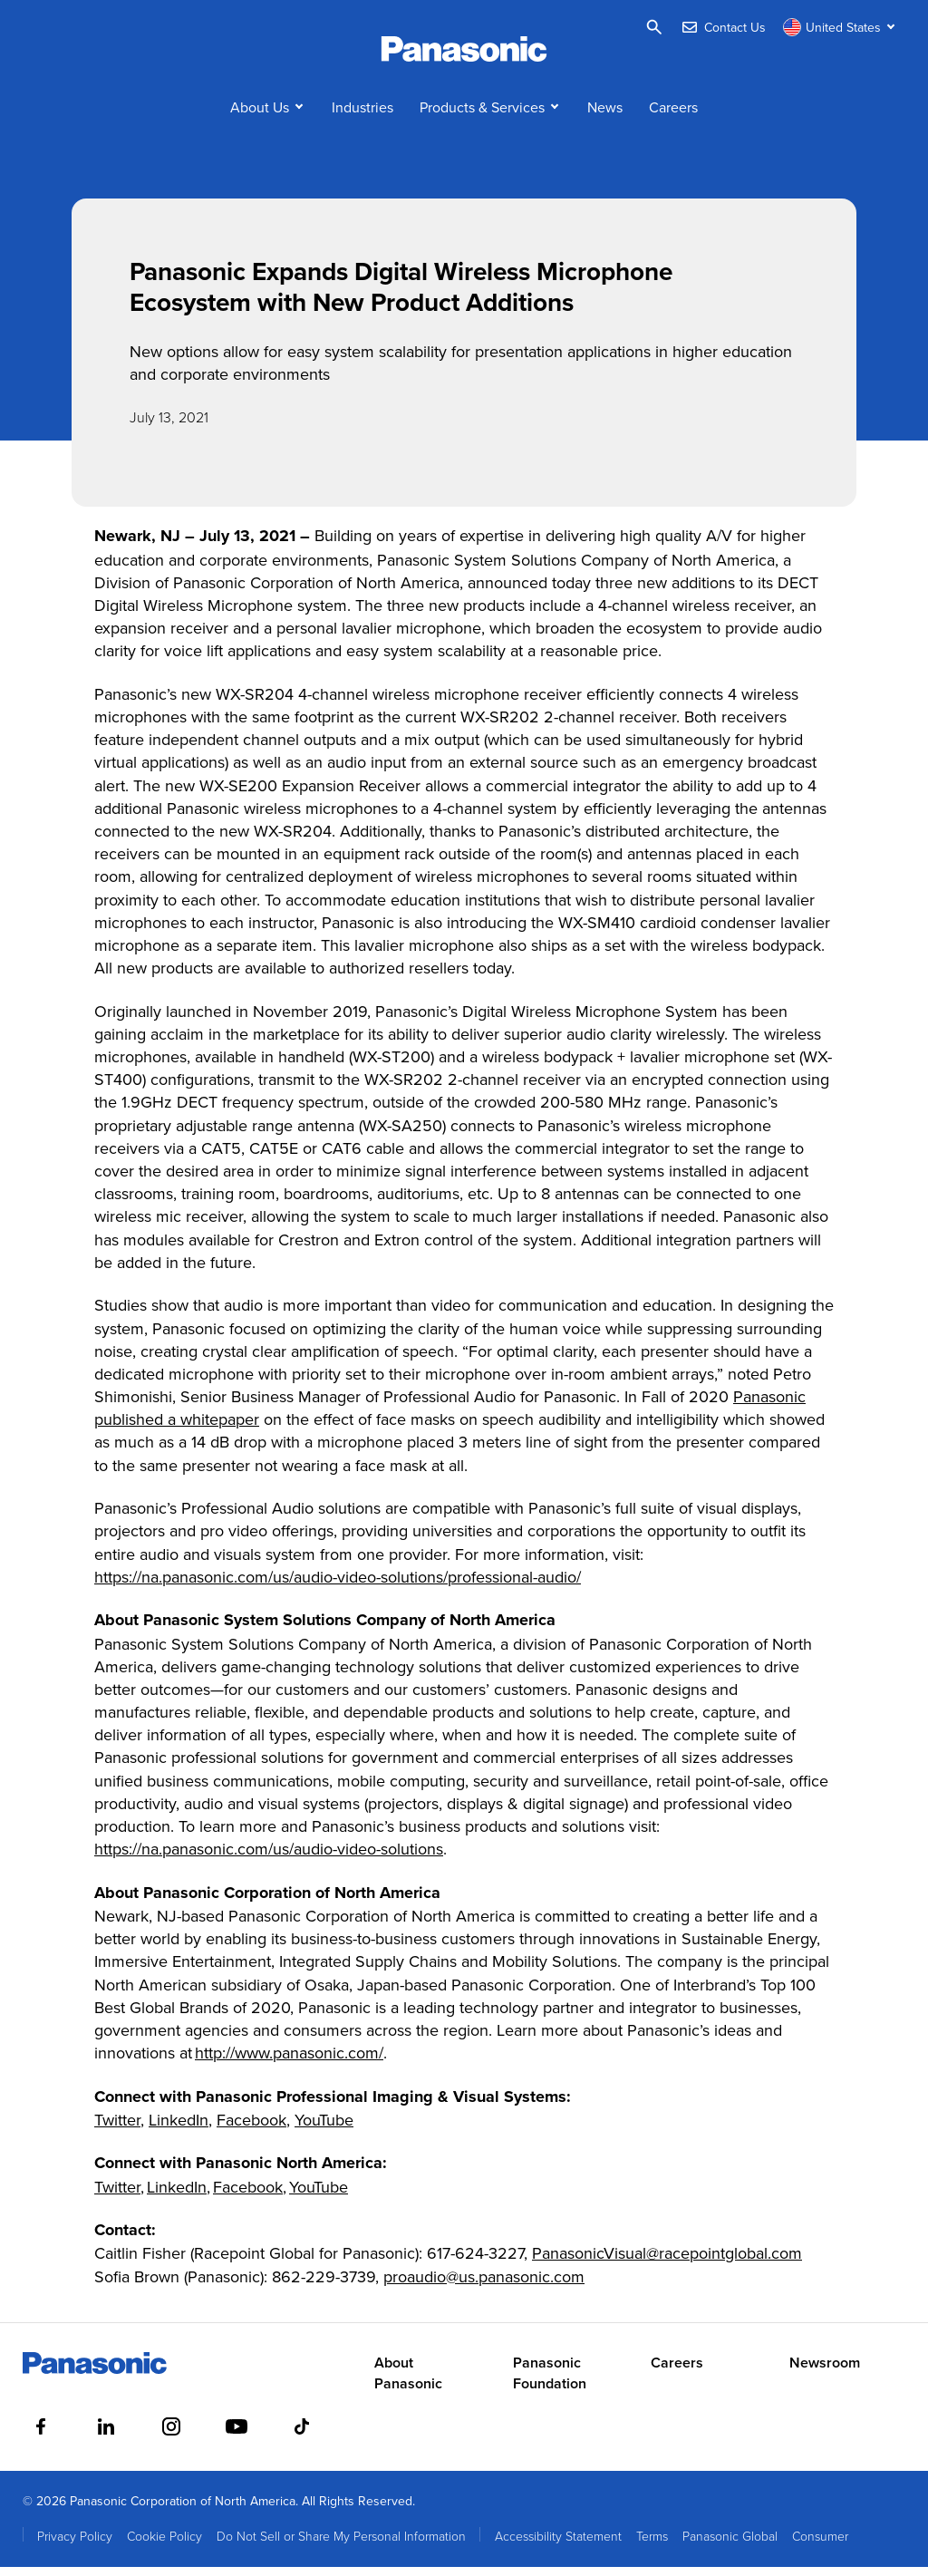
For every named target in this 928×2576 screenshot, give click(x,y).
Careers (673, 116)
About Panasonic (408, 2383)
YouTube (324, 2128)
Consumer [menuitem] (820, 2544)
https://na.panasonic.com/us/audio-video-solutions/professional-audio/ (337, 1585)
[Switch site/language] (841, 27)
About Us (259, 116)
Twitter (117, 2128)
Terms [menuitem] (652, 2544)
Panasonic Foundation (549, 2383)
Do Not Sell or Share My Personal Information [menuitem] (341, 2544)
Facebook (251, 2128)
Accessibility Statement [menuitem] (558, 2544)
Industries (362, 116)
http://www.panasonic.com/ (289, 2062)
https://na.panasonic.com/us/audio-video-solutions (268, 1858)
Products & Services (482, 116)
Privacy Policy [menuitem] (74, 2544)
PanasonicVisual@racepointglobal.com (667, 2263)
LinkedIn (178, 2128)
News (605, 116)
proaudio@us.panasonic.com (484, 2285)
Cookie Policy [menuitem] (164, 2544)
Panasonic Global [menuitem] (730, 2544)
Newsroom (824, 2373)
